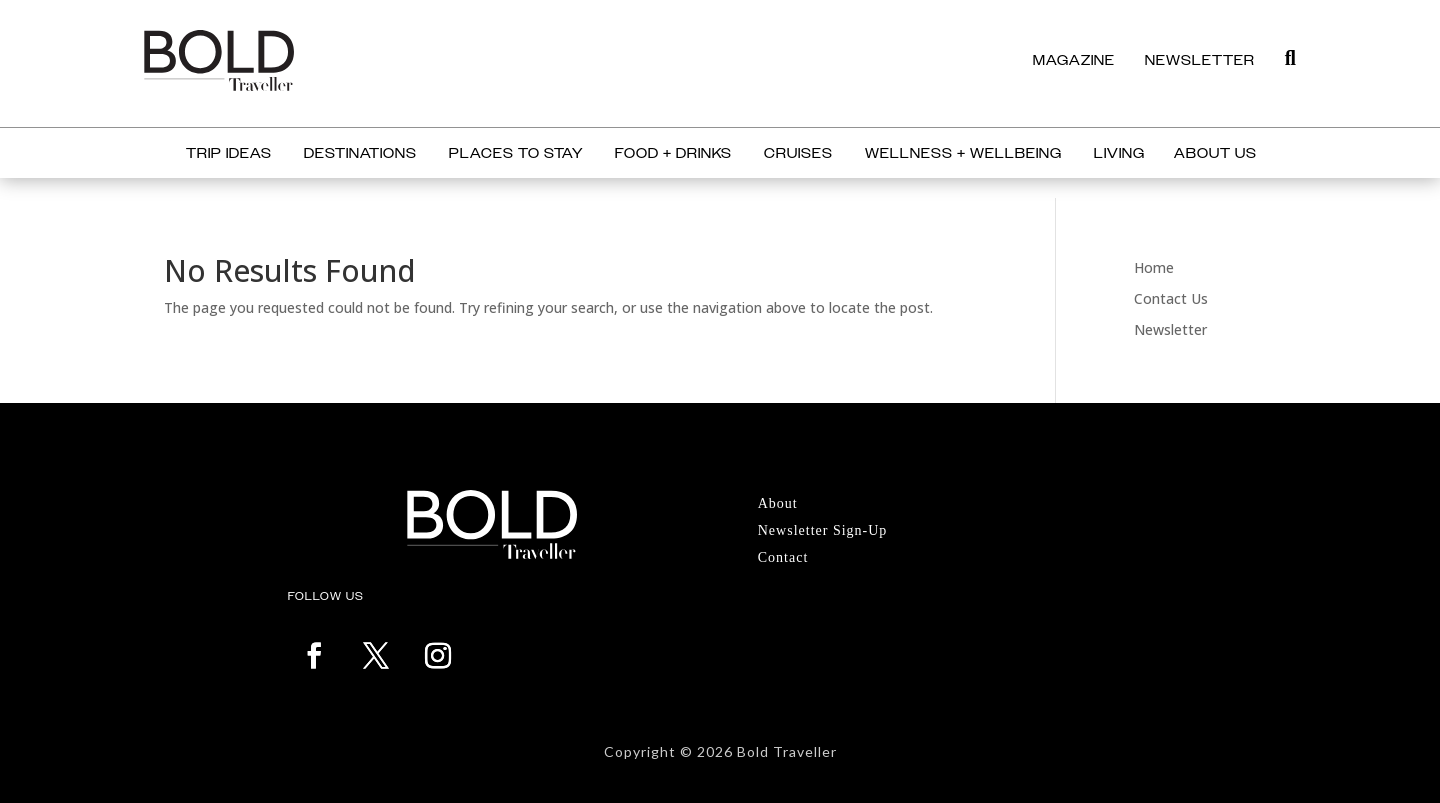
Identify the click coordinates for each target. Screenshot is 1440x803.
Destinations (360, 153)
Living (1119, 153)
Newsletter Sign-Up (823, 530)
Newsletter (1170, 329)
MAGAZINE (1074, 60)
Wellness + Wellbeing (963, 153)
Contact (783, 557)
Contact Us (1171, 298)
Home (1154, 267)
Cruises (798, 153)
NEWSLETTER (1200, 60)
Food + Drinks (673, 153)
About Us (1215, 153)
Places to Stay (516, 153)
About (778, 503)
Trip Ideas (229, 153)
